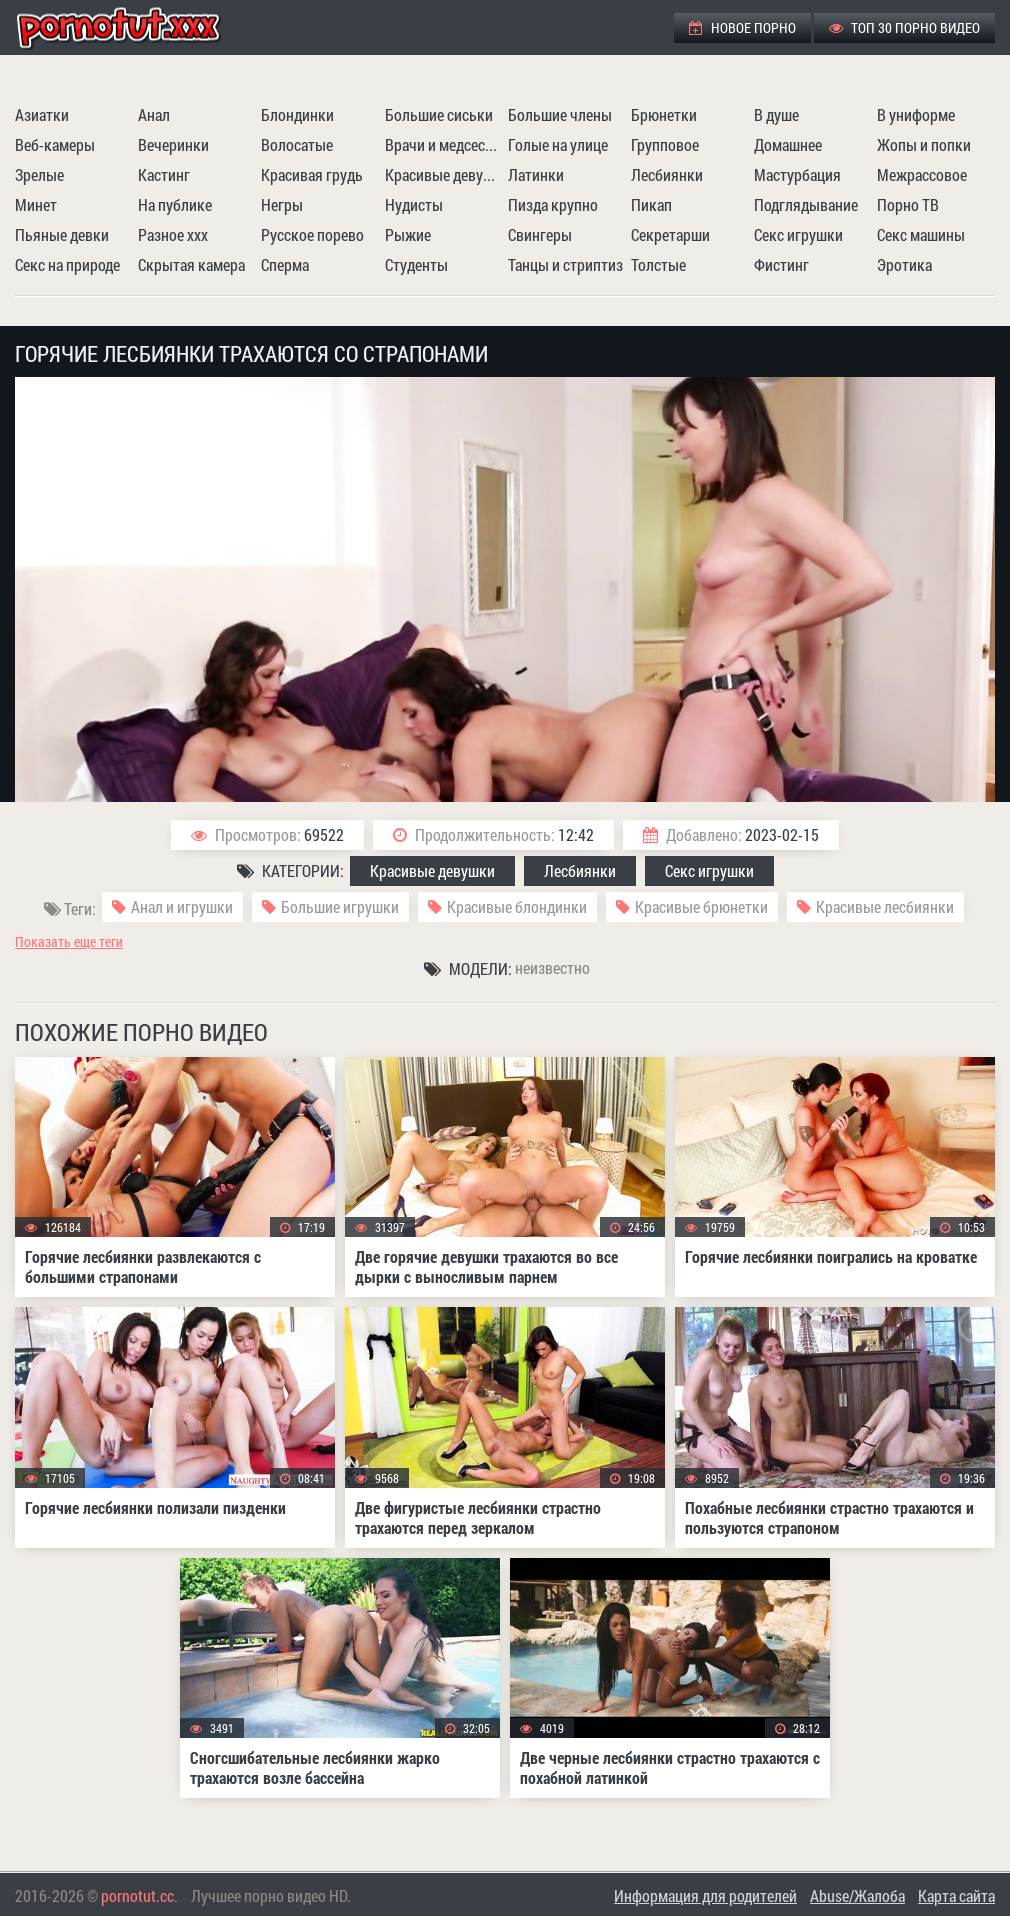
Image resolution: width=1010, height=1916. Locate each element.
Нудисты (414, 204)
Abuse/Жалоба (857, 1895)
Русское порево (312, 234)
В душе (776, 114)
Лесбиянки (667, 174)
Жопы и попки (924, 144)
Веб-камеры (55, 144)
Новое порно (742, 27)
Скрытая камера (191, 264)
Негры (282, 204)
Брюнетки (664, 114)
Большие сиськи (439, 114)
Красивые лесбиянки (885, 906)
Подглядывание (806, 204)
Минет (36, 204)
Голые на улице (558, 144)
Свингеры (540, 234)
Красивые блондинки (517, 906)
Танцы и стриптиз (565, 264)
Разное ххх (173, 234)
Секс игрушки (798, 234)
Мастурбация (797, 174)
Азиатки (42, 114)
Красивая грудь (312, 174)
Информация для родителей (705, 1895)
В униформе (916, 114)
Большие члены (560, 114)
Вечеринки (173, 144)
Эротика (904, 264)
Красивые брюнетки (701, 906)
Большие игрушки (340, 906)
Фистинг (781, 264)
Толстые (658, 264)
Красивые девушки (444, 174)
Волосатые (297, 144)
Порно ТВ (908, 204)
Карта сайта (956, 1895)
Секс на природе (67, 264)
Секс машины (921, 234)
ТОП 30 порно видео (904, 27)
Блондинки (297, 114)
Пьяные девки (62, 234)
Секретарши (670, 234)
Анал (154, 114)
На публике (175, 204)
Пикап (651, 204)
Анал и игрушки (182, 906)
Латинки (536, 174)
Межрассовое (922, 174)
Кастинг (164, 174)
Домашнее (788, 144)
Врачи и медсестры (444, 144)
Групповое (665, 144)
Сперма (285, 264)
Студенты (416, 264)
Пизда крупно (553, 204)
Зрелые (39, 174)
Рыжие (408, 234)
